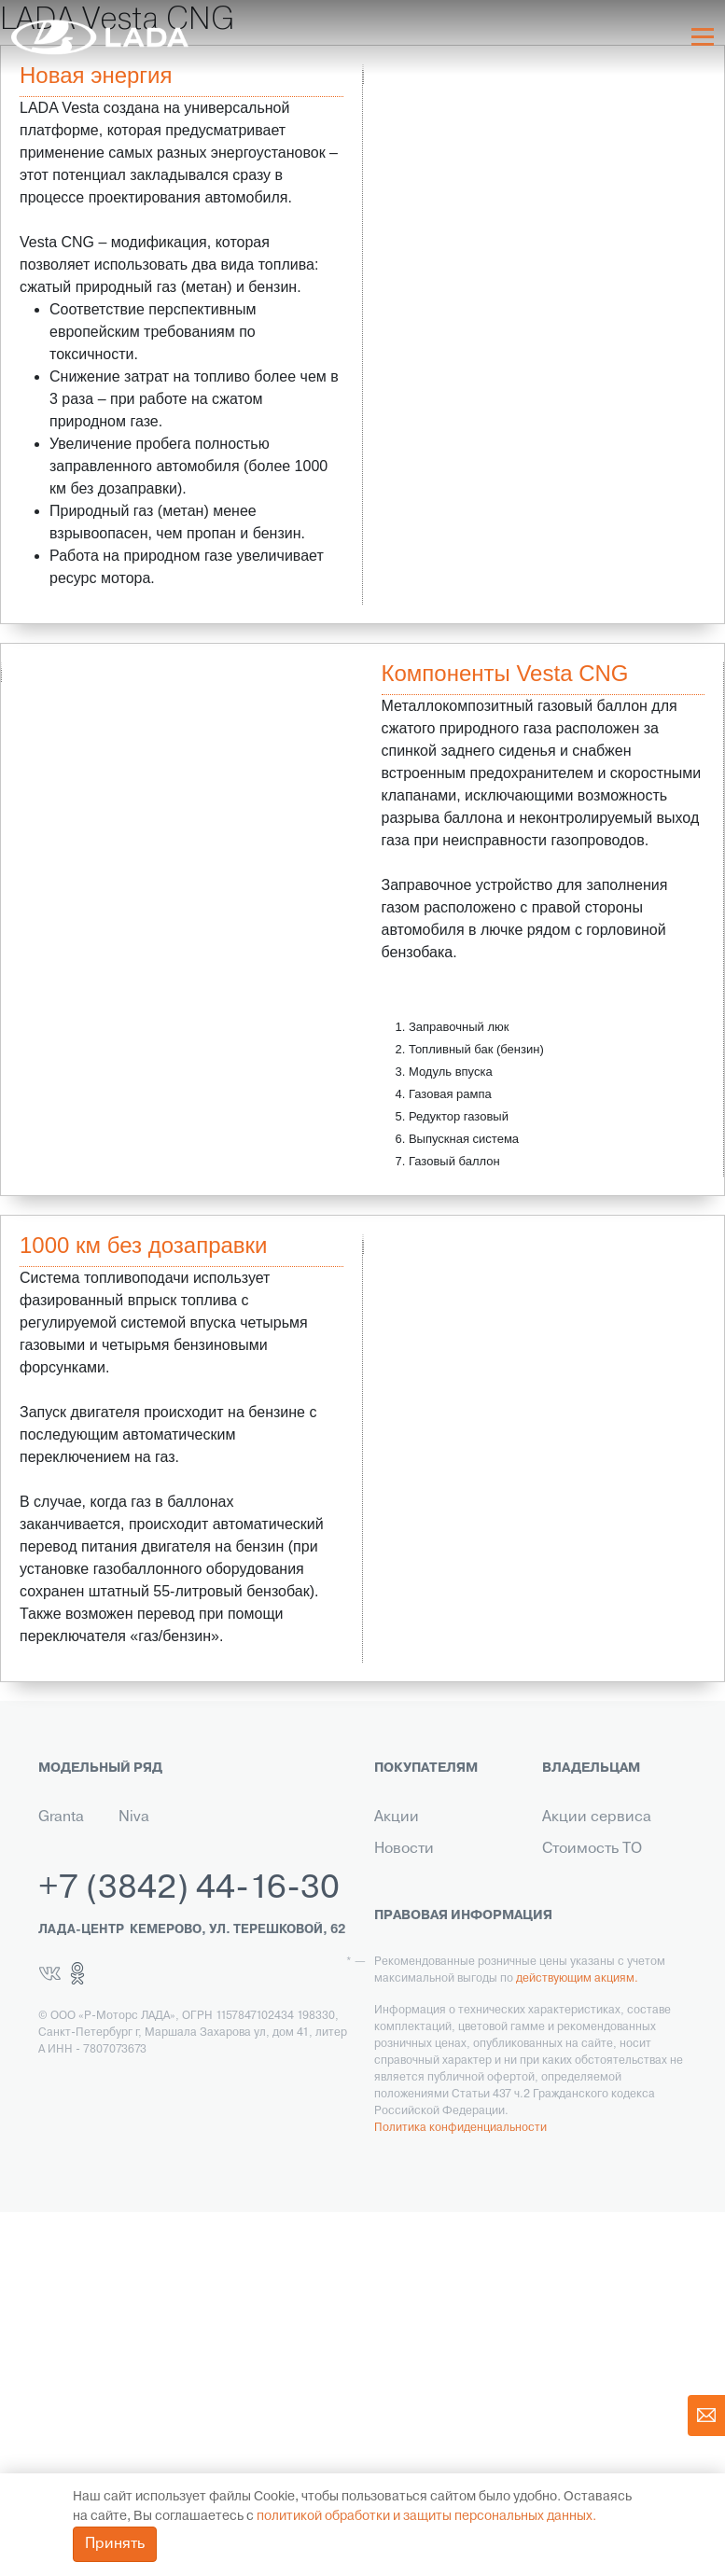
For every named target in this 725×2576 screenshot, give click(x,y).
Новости (404, 1849)
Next (358, 663)
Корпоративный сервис (599, 2095)
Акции (396, 1817)
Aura (134, 1925)
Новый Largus (61, 1914)
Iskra (134, 1957)
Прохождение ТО (602, 1966)
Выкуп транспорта (439, 2106)
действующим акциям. (577, 2342)
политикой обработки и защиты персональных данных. (426, 2517)
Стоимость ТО (592, 1849)
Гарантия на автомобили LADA (438, 1978)
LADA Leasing (421, 2201)
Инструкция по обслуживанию (595, 2009)
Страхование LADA (441, 1935)
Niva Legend (144, 1883)
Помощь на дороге (609, 2052)
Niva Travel (139, 1828)
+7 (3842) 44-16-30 (189, 2253)
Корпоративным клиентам (432, 2032)
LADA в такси (420, 2170)
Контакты (406, 2075)
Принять (115, 2544)
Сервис (401, 2138)
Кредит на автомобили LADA (438, 1892)
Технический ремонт (588, 1892)
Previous (368, 1235)
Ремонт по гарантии (613, 1935)
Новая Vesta (60, 1860)
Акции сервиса (596, 1817)
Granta (61, 1817)
